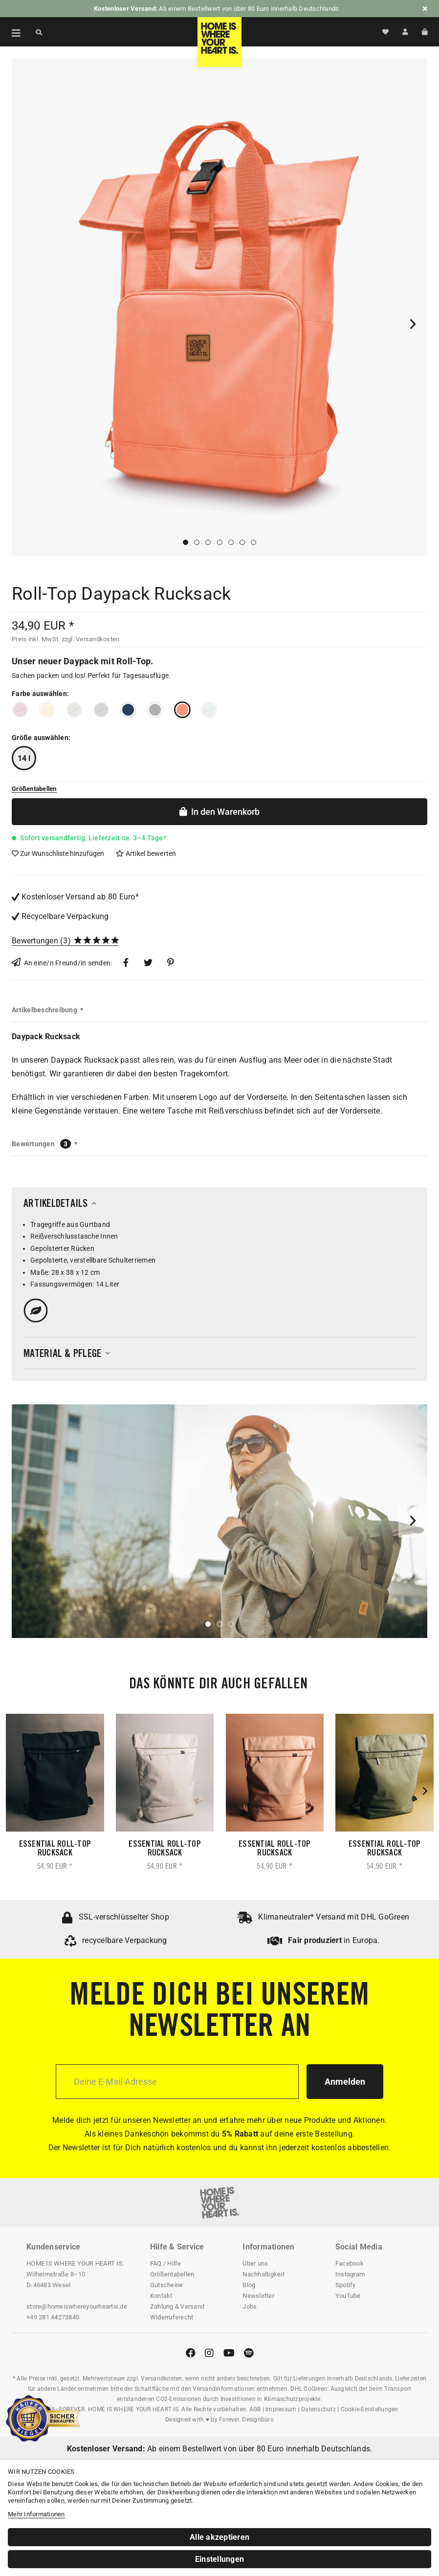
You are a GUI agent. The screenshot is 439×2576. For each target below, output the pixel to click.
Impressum (280, 2409)
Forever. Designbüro (246, 2419)
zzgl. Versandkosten (91, 639)
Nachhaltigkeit (263, 2274)
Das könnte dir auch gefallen (218, 1685)
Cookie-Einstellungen (369, 2409)
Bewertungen (35, 940)
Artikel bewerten (146, 853)
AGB (255, 2409)
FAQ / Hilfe (165, 2263)
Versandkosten (161, 2378)
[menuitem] (11, 31)
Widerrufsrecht (172, 2317)
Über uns (255, 2263)
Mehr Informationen (36, 2514)
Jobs (249, 2306)
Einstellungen (219, 2559)
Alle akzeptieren (219, 2537)
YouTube (348, 2295)
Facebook (349, 2263)
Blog (248, 2285)
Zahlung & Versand (177, 2306)
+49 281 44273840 (52, 2317)
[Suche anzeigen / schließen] (39, 31)
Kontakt (161, 2295)
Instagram (350, 2274)
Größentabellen (172, 2274)
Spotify (345, 2285)
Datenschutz (318, 2409)
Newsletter (258, 2295)
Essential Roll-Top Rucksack (55, 1849)
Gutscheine (166, 2285)
